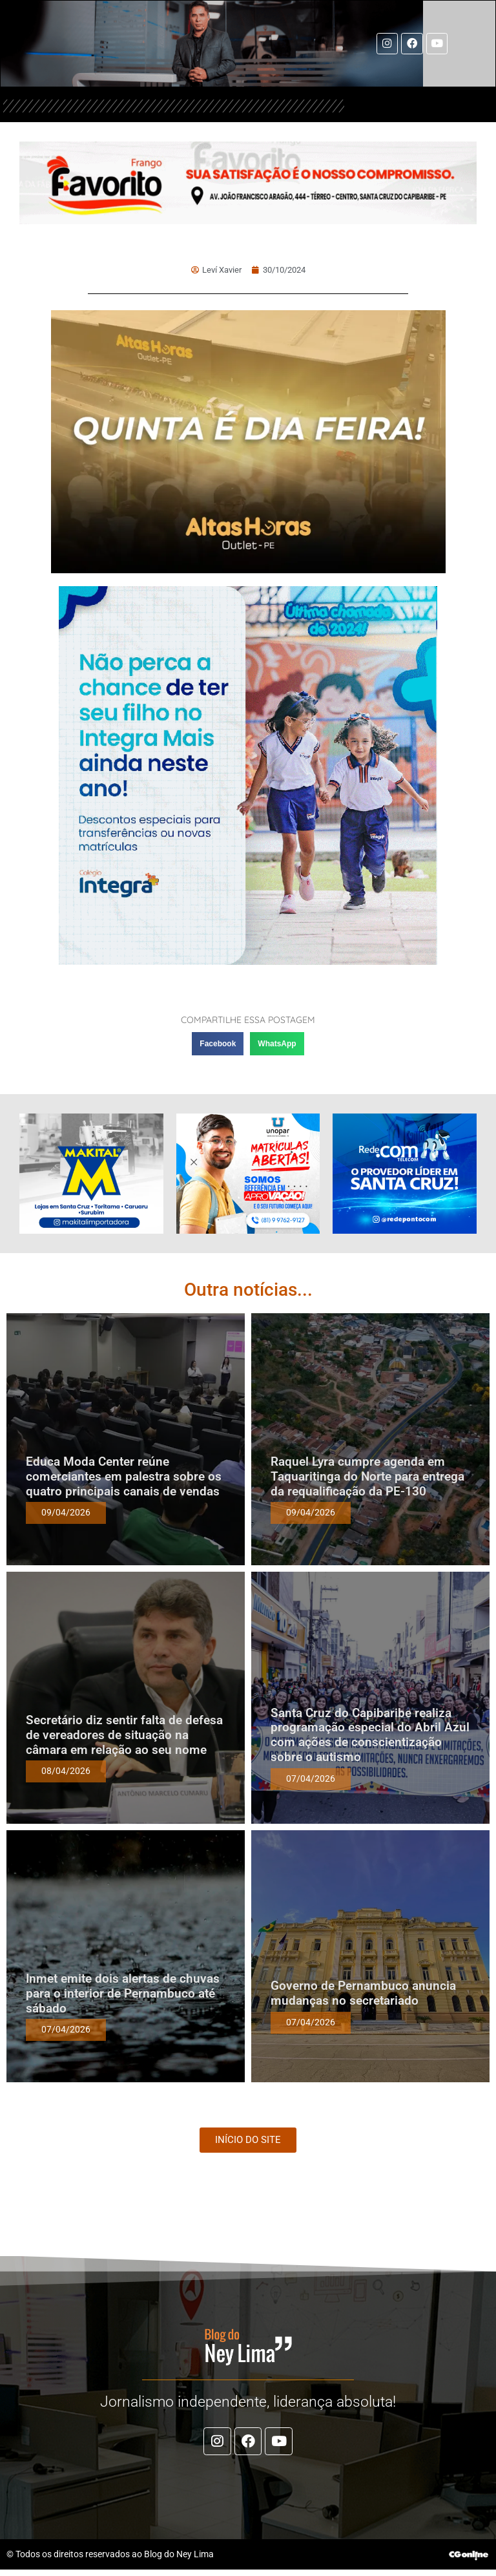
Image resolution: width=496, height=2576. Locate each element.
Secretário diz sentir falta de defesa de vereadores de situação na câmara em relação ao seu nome (124, 1737)
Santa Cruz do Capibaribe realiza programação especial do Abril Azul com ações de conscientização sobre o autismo (370, 1736)
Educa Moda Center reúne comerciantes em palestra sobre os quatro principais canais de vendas (124, 1478)
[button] (217, 1045)
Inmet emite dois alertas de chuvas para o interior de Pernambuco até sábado (123, 1995)
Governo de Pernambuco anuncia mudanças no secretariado (363, 1995)
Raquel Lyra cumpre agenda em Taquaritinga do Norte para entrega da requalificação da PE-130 (367, 1478)
